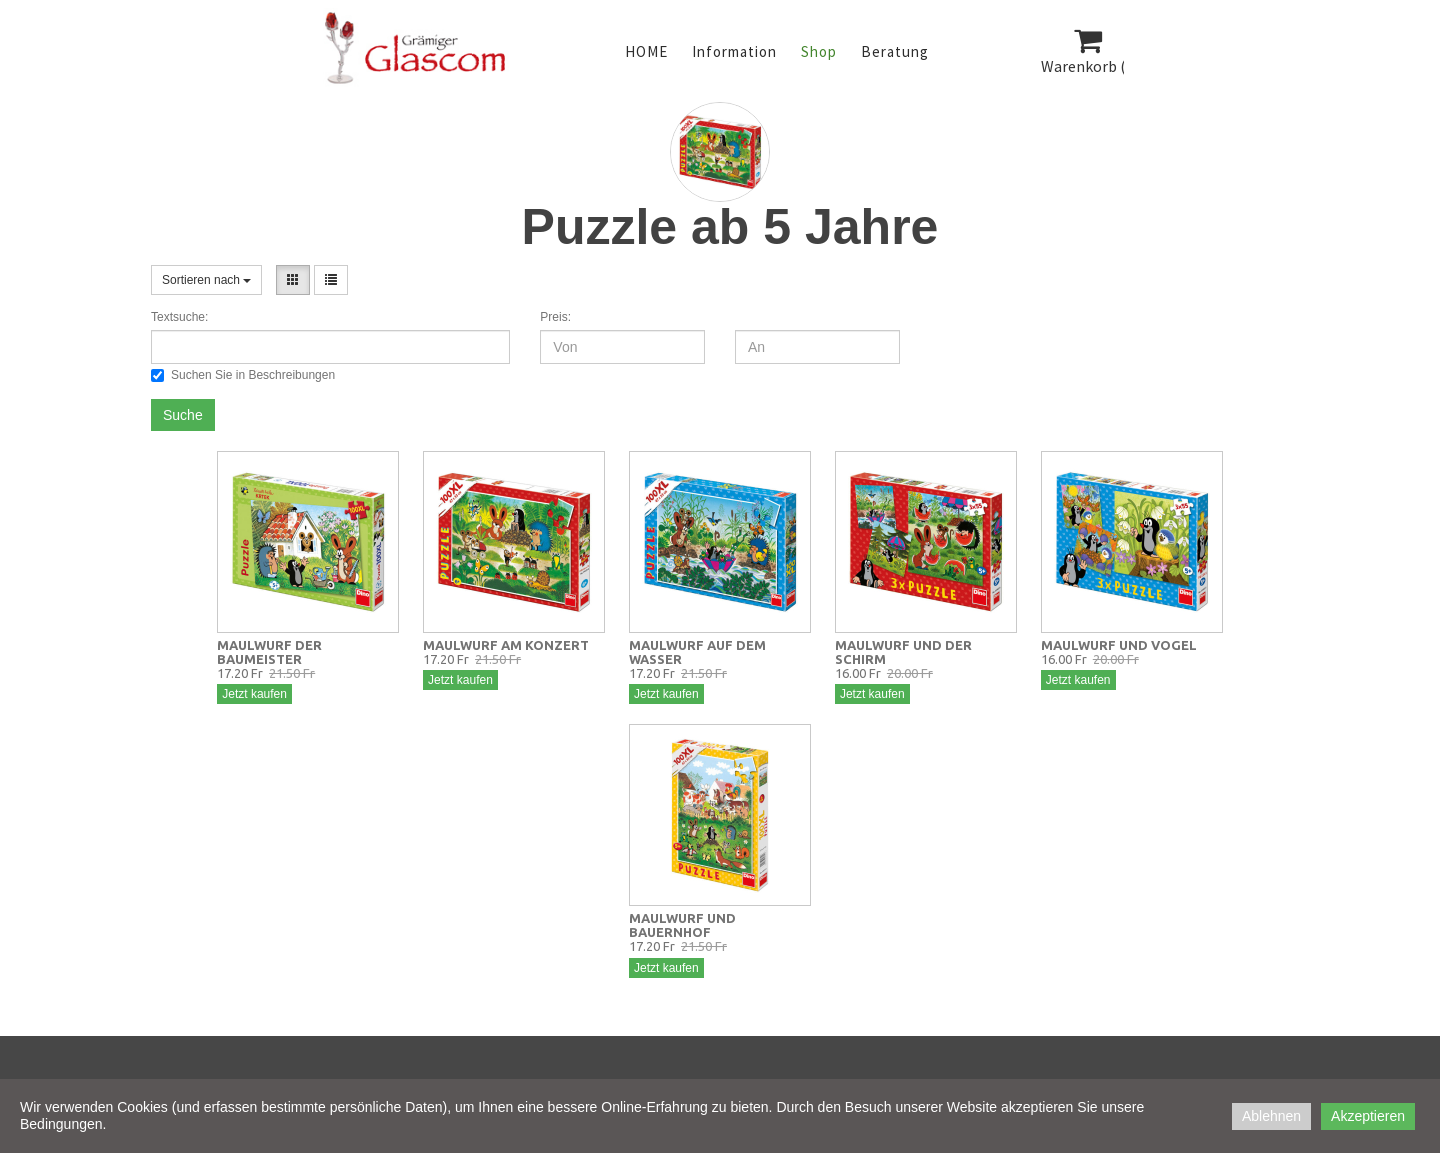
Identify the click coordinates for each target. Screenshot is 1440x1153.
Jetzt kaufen (254, 694)
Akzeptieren (1368, 1116)
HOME (646, 51)
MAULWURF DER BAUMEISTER (269, 652)
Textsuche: (179, 317)
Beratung (895, 51)
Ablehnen (1271, 1116)
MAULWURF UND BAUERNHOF (682, 925)
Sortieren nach (206, 280)
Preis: (555, 317)
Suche (183, 415)
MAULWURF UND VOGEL (1119, 645)
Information (734, 51)
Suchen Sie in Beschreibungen (243, 375)
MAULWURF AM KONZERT (506, 645)
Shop (819, 51)
